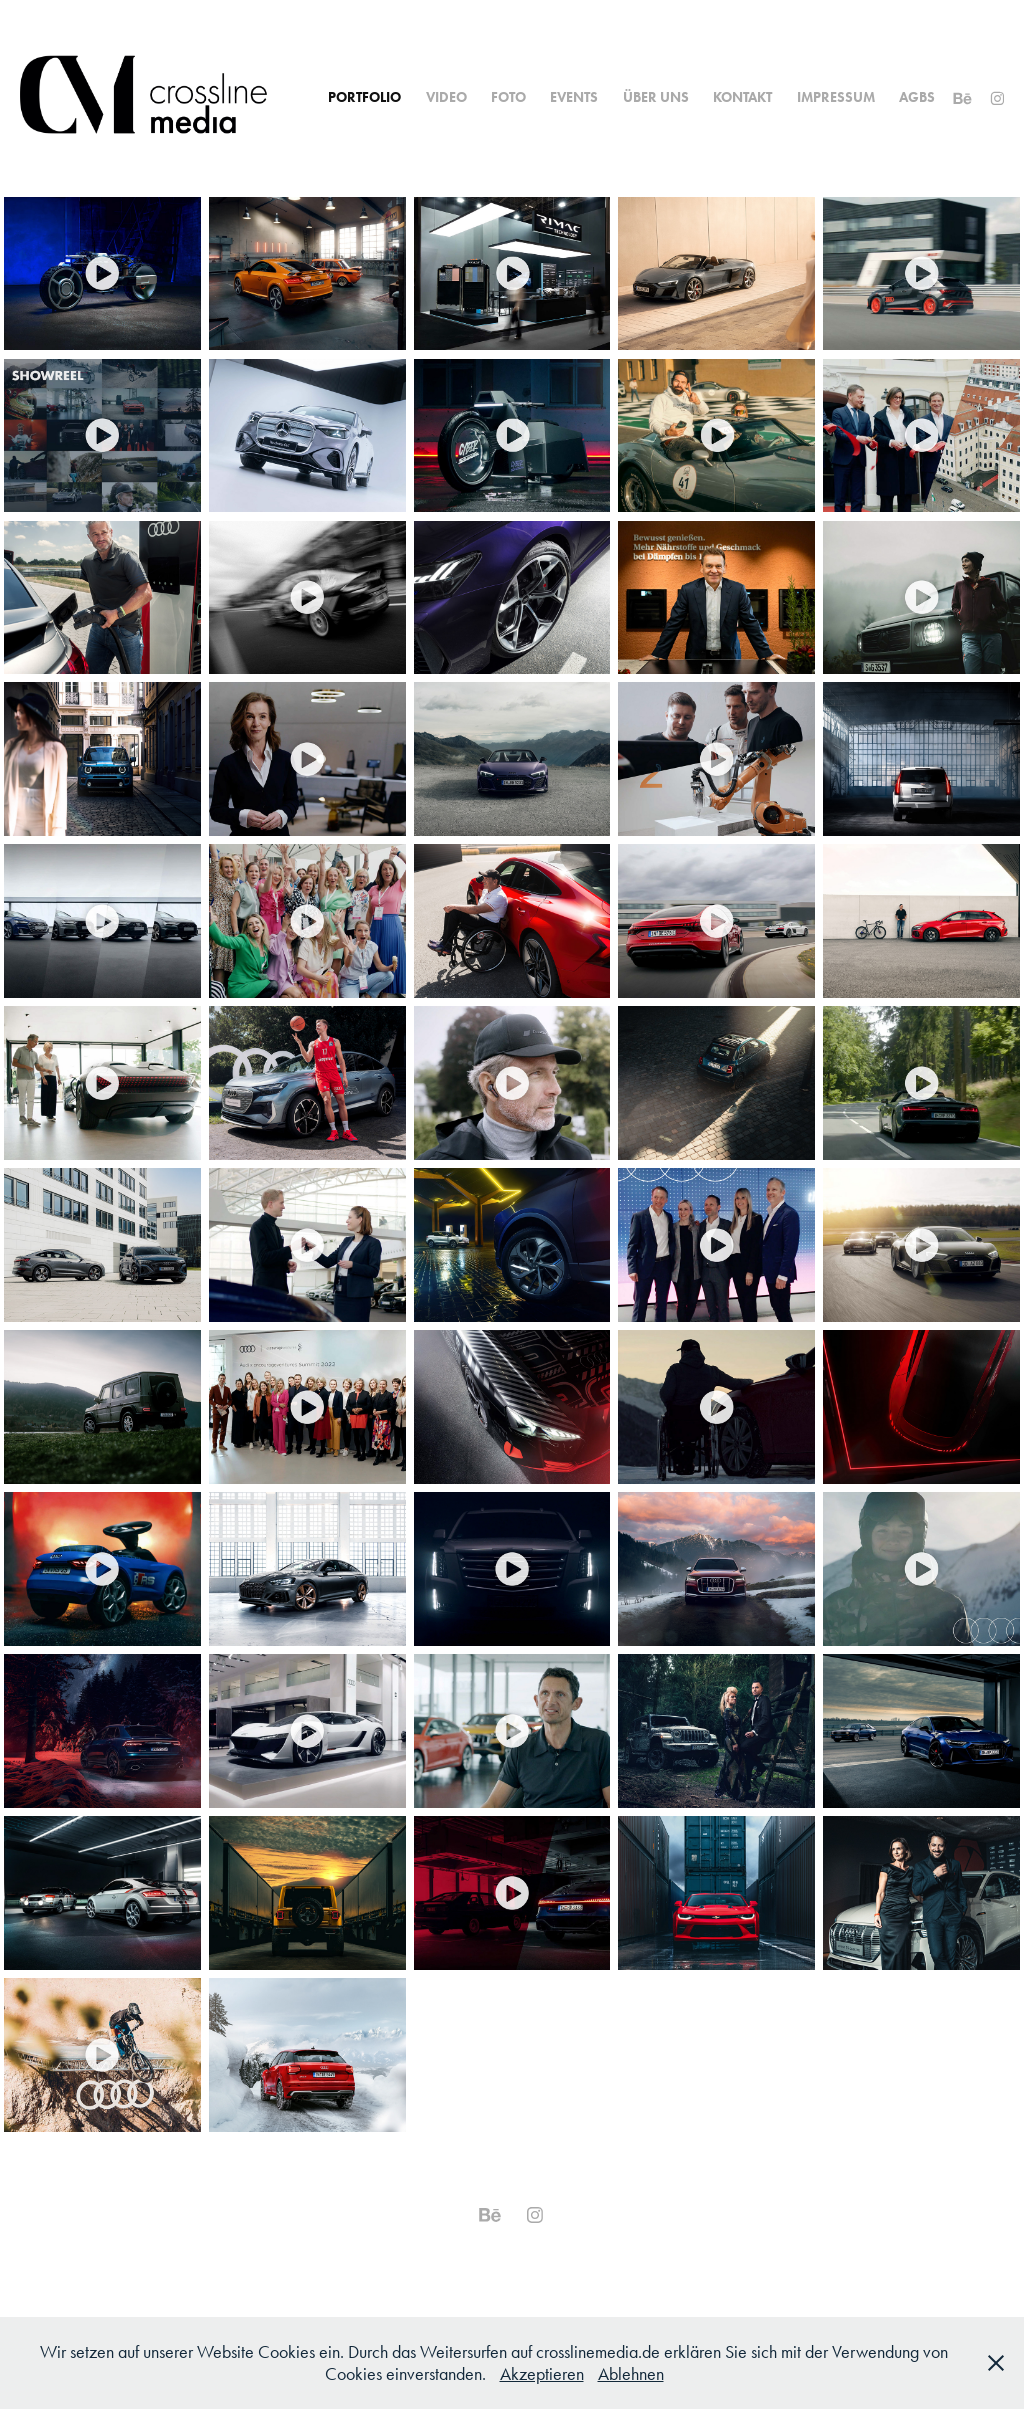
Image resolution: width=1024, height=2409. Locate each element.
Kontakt (742, 97)
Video (446, 97)
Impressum (836, 97)
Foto (508, 97)
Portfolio (364, 97)
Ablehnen (631, 2374)
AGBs (917, 97)
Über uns (656, 97)
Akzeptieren (542, 2374)
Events (574, 97)
